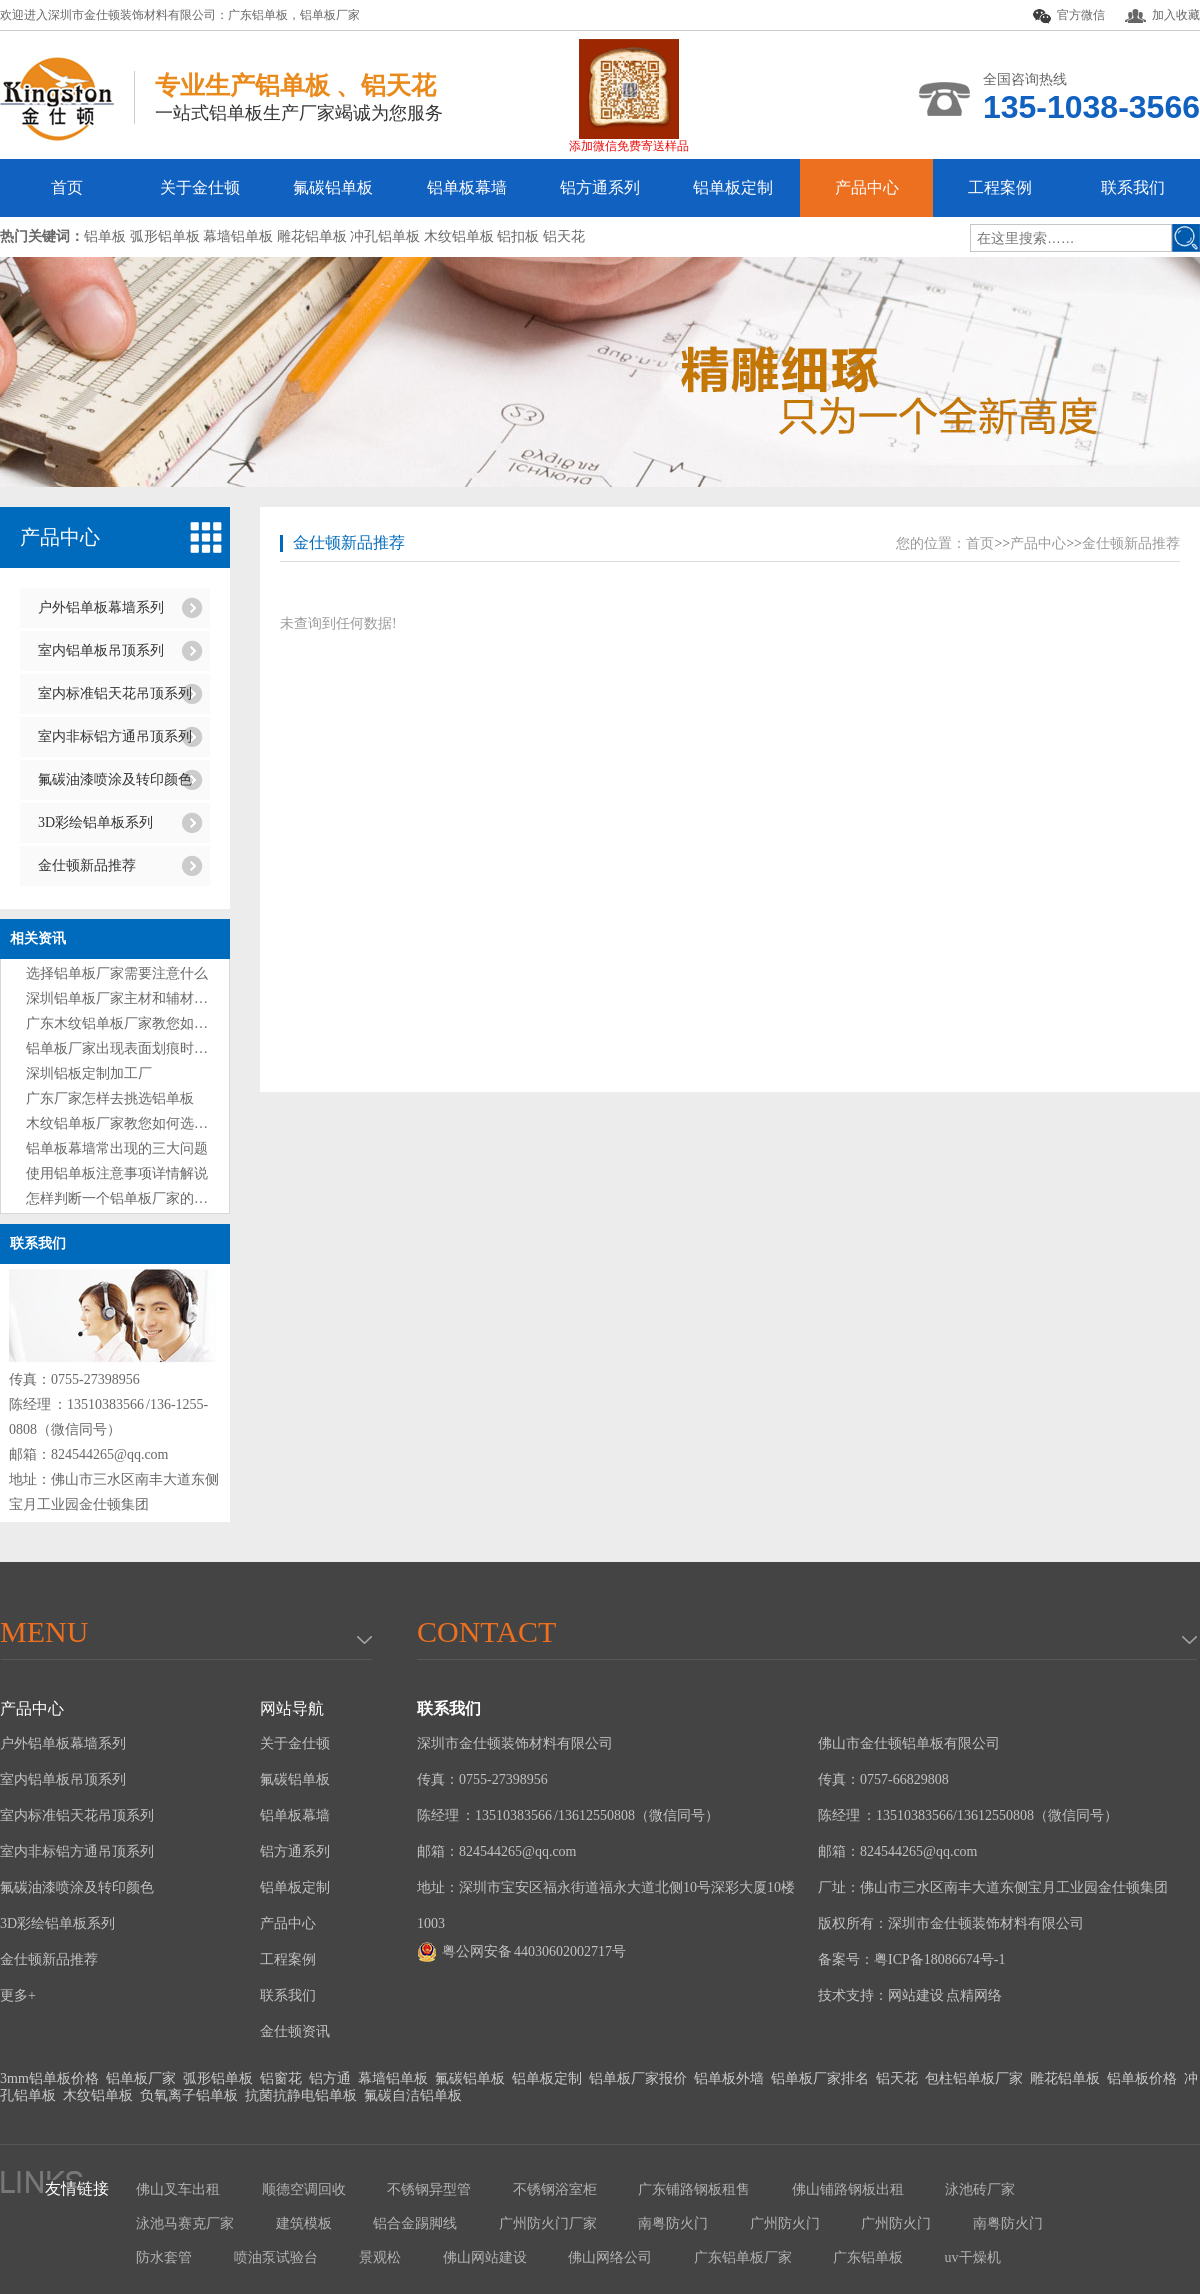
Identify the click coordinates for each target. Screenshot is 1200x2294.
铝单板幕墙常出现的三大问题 (117, 1148)
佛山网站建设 (485, 2257)
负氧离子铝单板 (189, 2095)
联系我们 (1133, 187)
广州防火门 (785, 2223)
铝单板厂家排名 (820, 2078)
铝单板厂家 (330, 15)
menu (44, 1631)
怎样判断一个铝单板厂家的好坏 (124, 1198)
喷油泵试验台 (276, 2257)
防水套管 (164, 2257)
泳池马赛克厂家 (185, 2223)
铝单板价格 (1142, 2078)
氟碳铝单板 (333, 187)
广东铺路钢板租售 (694, 2189)
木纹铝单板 (98, 2095)
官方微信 (1069, 16)
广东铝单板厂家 (743, 2257)
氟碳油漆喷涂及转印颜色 (115, 779)
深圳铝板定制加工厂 (89, 1073)
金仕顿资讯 (295, 2031)
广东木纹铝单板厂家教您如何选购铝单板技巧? (169, 1023)
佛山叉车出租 (178, 2189)
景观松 (380, 2257)
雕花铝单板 (1065, 2078)
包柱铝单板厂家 (974, 2078)
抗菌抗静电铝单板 (301, 2095)
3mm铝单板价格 (49, 2078)
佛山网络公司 (610, 2257)
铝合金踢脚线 (415, 2223)
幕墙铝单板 (393, 2078)
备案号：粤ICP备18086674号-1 (911, 1959)
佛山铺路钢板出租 (848, 2189)
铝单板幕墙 (467, 187)
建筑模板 (304, 2223)
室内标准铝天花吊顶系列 (115, 693)
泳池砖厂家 (980, 2189)
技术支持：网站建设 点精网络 (910, 1995)
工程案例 (1000, 187)
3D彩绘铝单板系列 (95, 822)
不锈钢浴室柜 (555, 2189)
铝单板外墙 (729, 2078)
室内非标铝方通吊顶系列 (115, 736)
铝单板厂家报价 (638, 2078)
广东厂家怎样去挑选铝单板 (110, 1098)
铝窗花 (281, 2078)
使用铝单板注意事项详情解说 (117, 1173)
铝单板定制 (733, 187)
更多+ (18, 1995)
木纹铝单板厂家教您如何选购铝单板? (141, 1123)
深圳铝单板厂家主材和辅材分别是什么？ (152, 998)
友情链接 (77, 2188)
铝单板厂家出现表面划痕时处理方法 (138, 1048)
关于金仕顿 (200, 187)
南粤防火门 (673, 2223)
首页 (67, 187)
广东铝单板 (258, 15)
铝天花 (897, 2078)
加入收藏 (1162, 15)
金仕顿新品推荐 (87, 865)
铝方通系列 (600, 187)
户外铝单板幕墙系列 (101, 607)
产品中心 (867, 187)
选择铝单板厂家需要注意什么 (117, 973)
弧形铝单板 (218, 2078)
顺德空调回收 (304, 2189)
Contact (486, 1631)
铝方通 (330, 2078)
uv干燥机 (973, 2257)
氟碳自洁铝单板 (413, 2095)
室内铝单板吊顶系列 (101, 650)
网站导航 (292, 1708)
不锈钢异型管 (429, 2189)
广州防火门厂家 (548, 2223)
